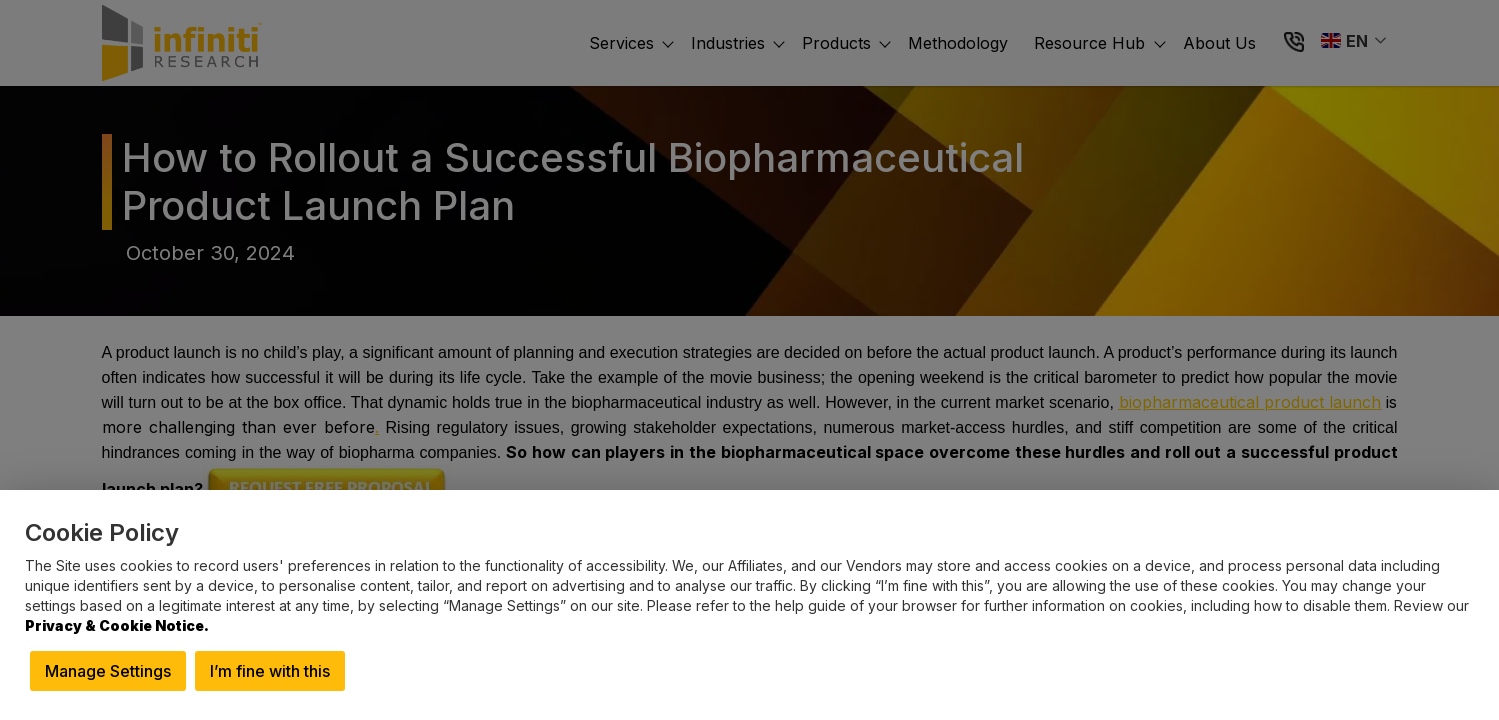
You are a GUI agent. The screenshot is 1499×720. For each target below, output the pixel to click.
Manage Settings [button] (108, 671)
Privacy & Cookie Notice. (117, 625)
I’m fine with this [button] (270, 671)
